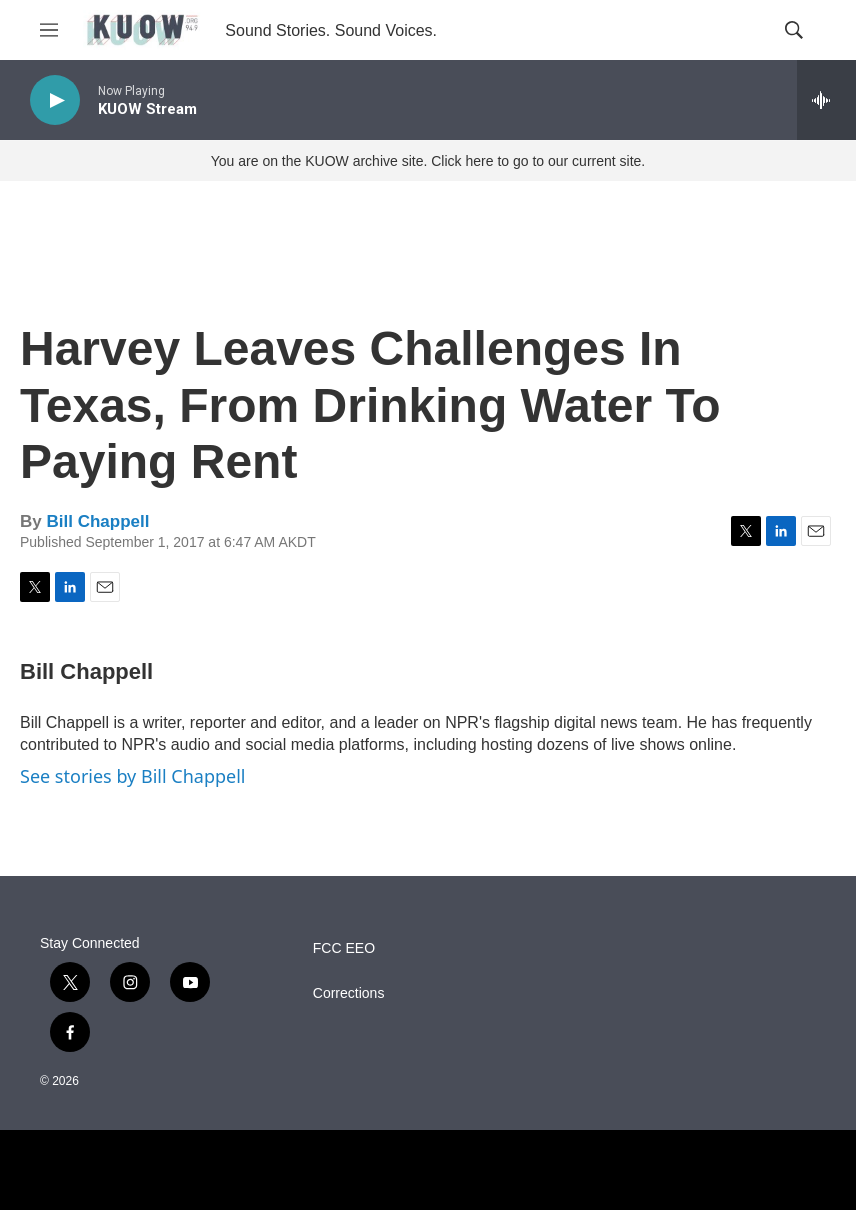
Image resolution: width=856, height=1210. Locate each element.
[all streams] (826, 100)
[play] (55, 100)
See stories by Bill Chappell (132, 776)
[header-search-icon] (794, 30)
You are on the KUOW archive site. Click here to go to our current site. (428, 161)
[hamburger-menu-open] (49, 30)
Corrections (349, 993)
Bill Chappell (97, 521)
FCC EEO (344, 948)
